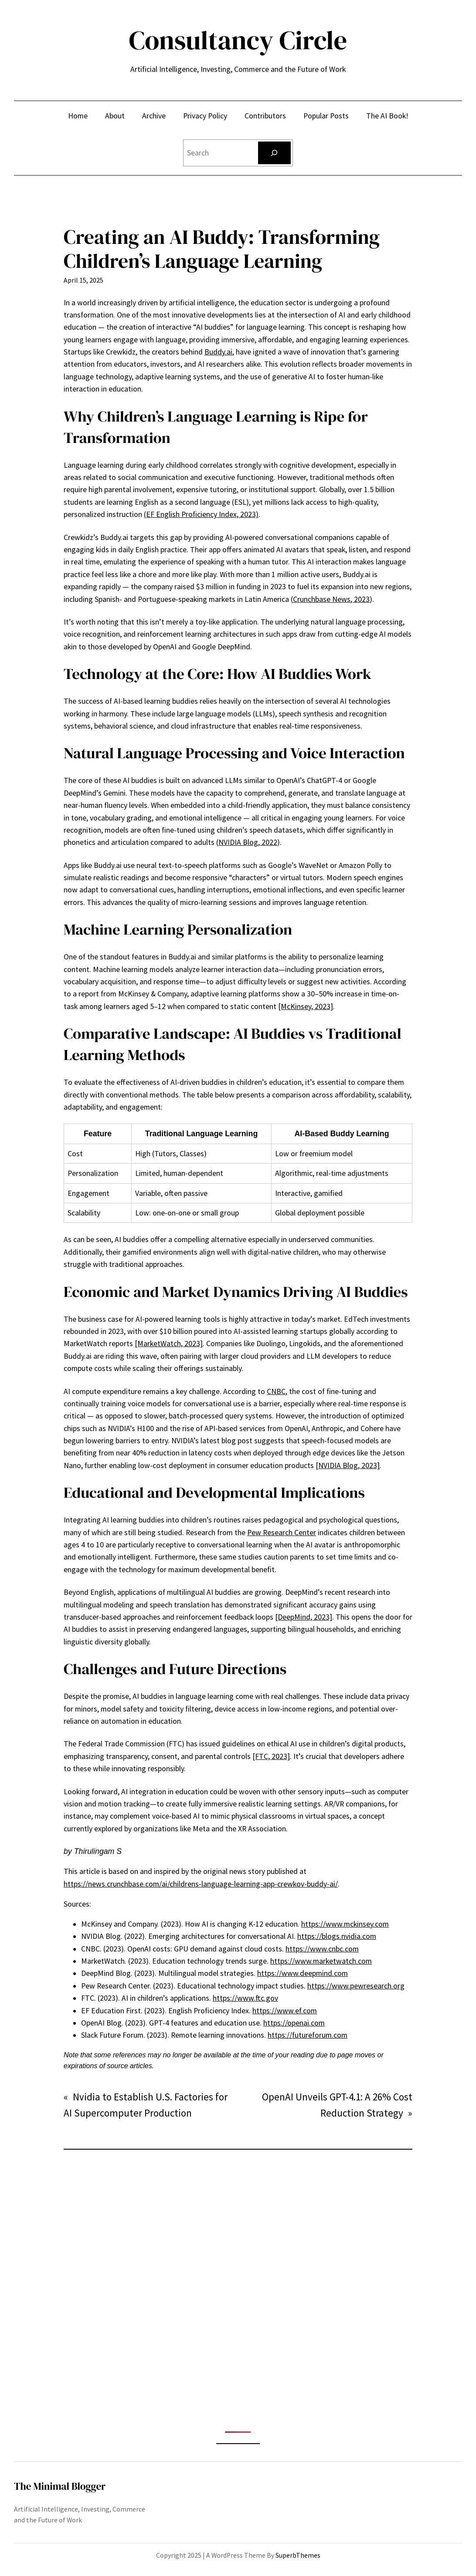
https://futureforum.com (307, 2035)
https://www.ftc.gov (245, 1998)
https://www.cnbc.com (322, 1949)
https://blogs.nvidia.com (336, 1936)
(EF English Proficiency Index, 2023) (201, 514)
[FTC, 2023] (271, 1756)
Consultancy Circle (238, 40)
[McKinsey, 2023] (305, 1006)
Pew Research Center (281, 1532)
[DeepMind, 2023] (303, 1617)
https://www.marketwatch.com (321, 1961)
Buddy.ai (218, 352)
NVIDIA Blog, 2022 (247, 842)
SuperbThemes (297, 2555)
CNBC (276, 1391)
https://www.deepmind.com (302, 1973)
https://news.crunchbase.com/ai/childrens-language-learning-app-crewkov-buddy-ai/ (201, 1884)
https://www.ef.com (284, 2011)
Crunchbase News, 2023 (331, 599)
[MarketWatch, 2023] (169, 1343)
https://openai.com (294, 2023)
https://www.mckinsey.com (345, 1924)
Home (78, 116)
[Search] (274, 153)
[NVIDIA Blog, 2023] (348, 1465)
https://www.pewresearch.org (356, 1986)
